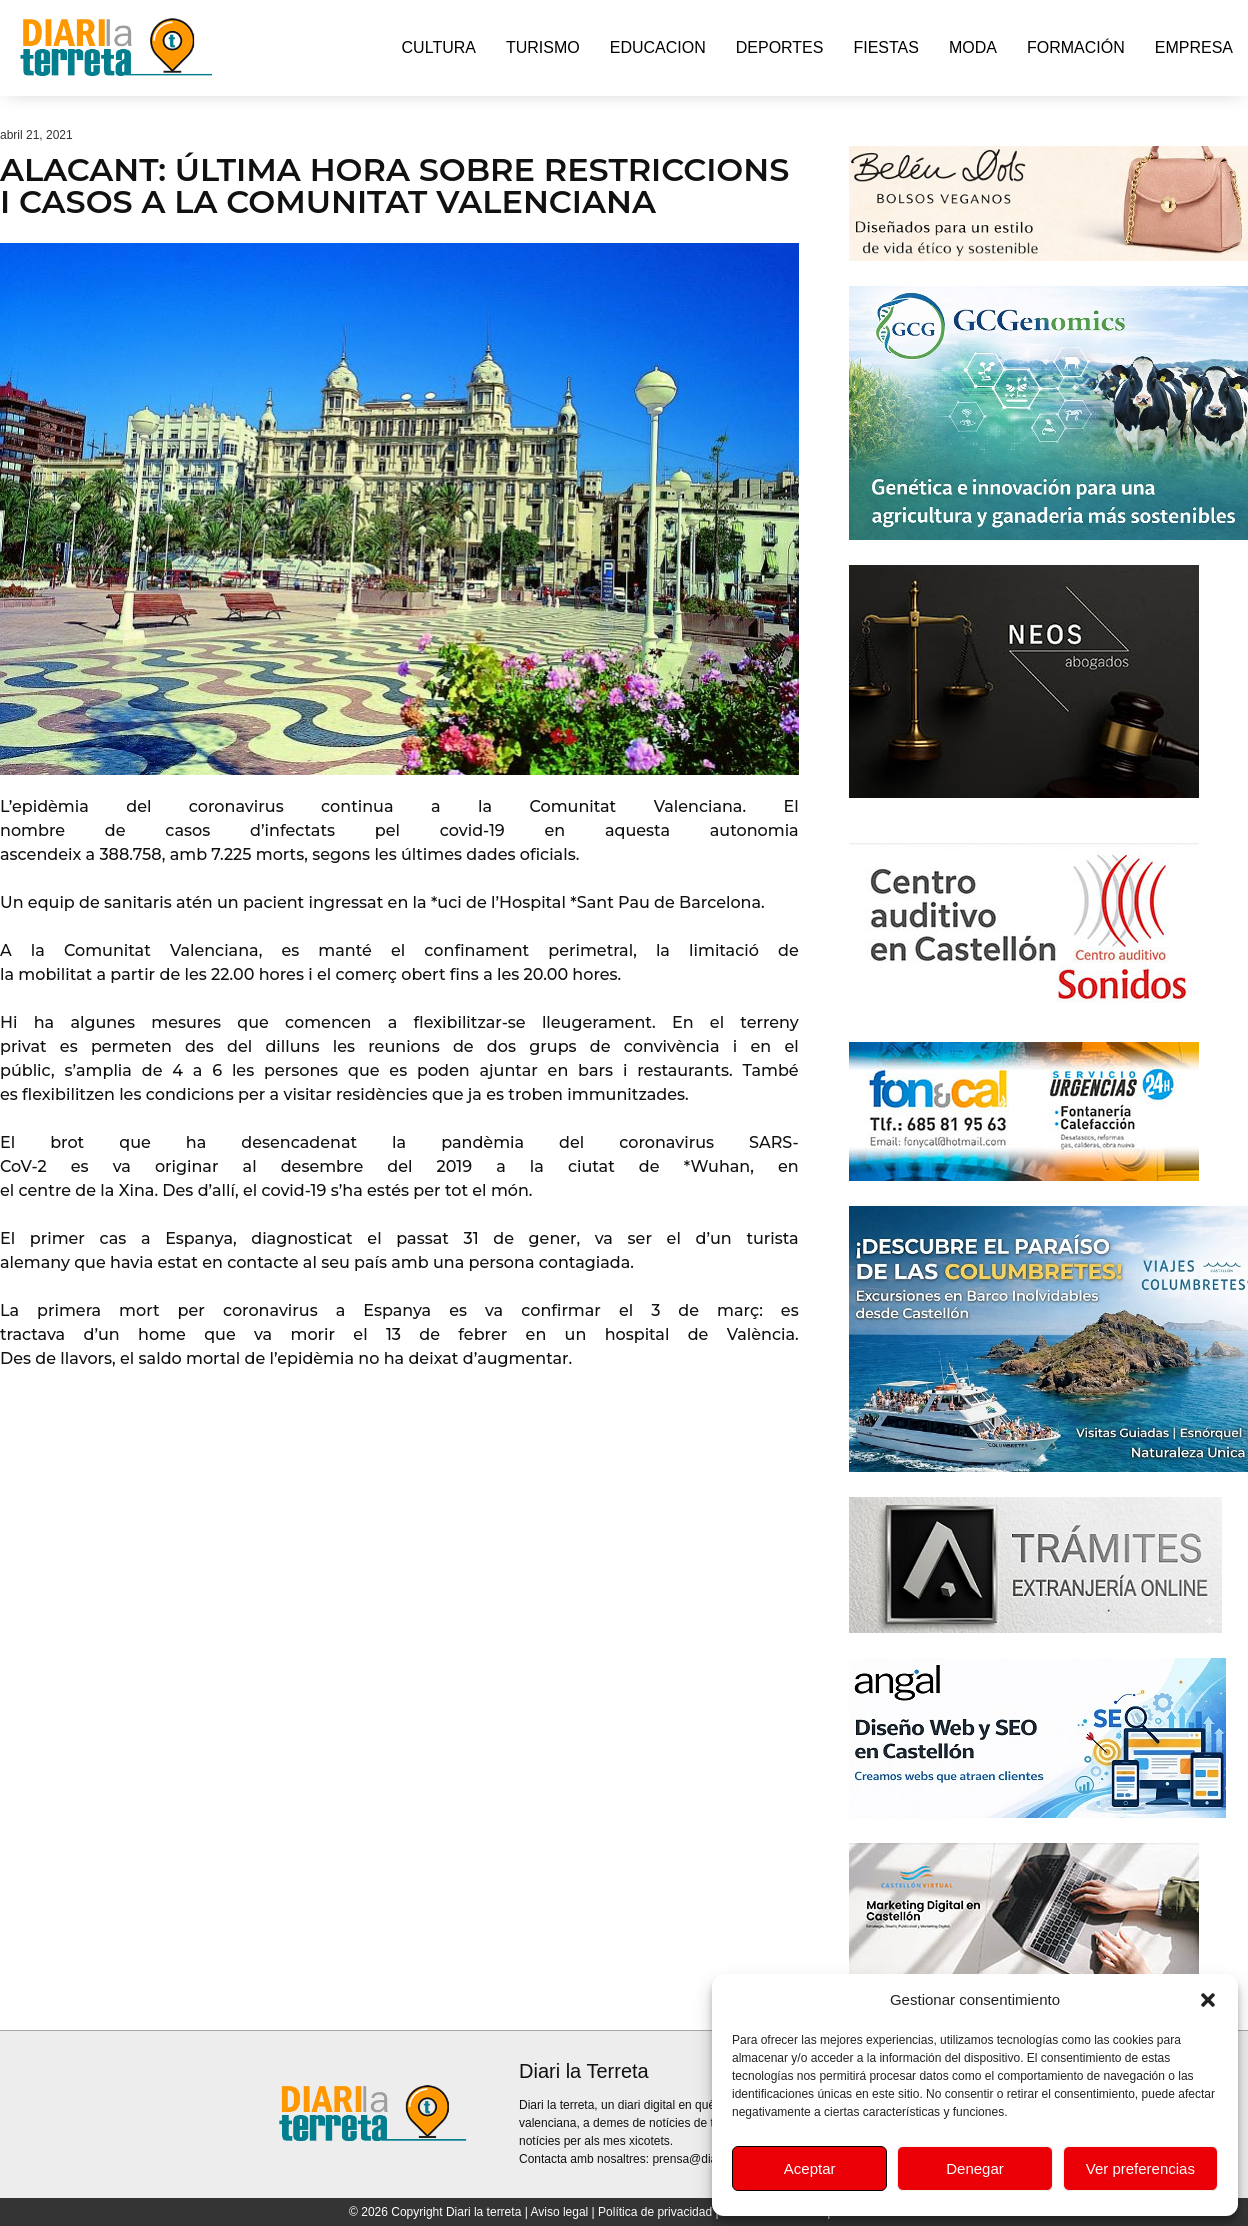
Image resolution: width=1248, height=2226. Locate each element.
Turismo (543, 47)
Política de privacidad (655, 2212)
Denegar (975, 2168)
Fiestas (886, 47)
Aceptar (810, 2168)
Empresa (1194, 47)
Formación (1076, 47)
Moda (973, 47)
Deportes (780, 47)
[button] (1208, 2000)
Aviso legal (559, 2212)
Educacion (658, 47)
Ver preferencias (1140, 2168)
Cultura (439, 47)
